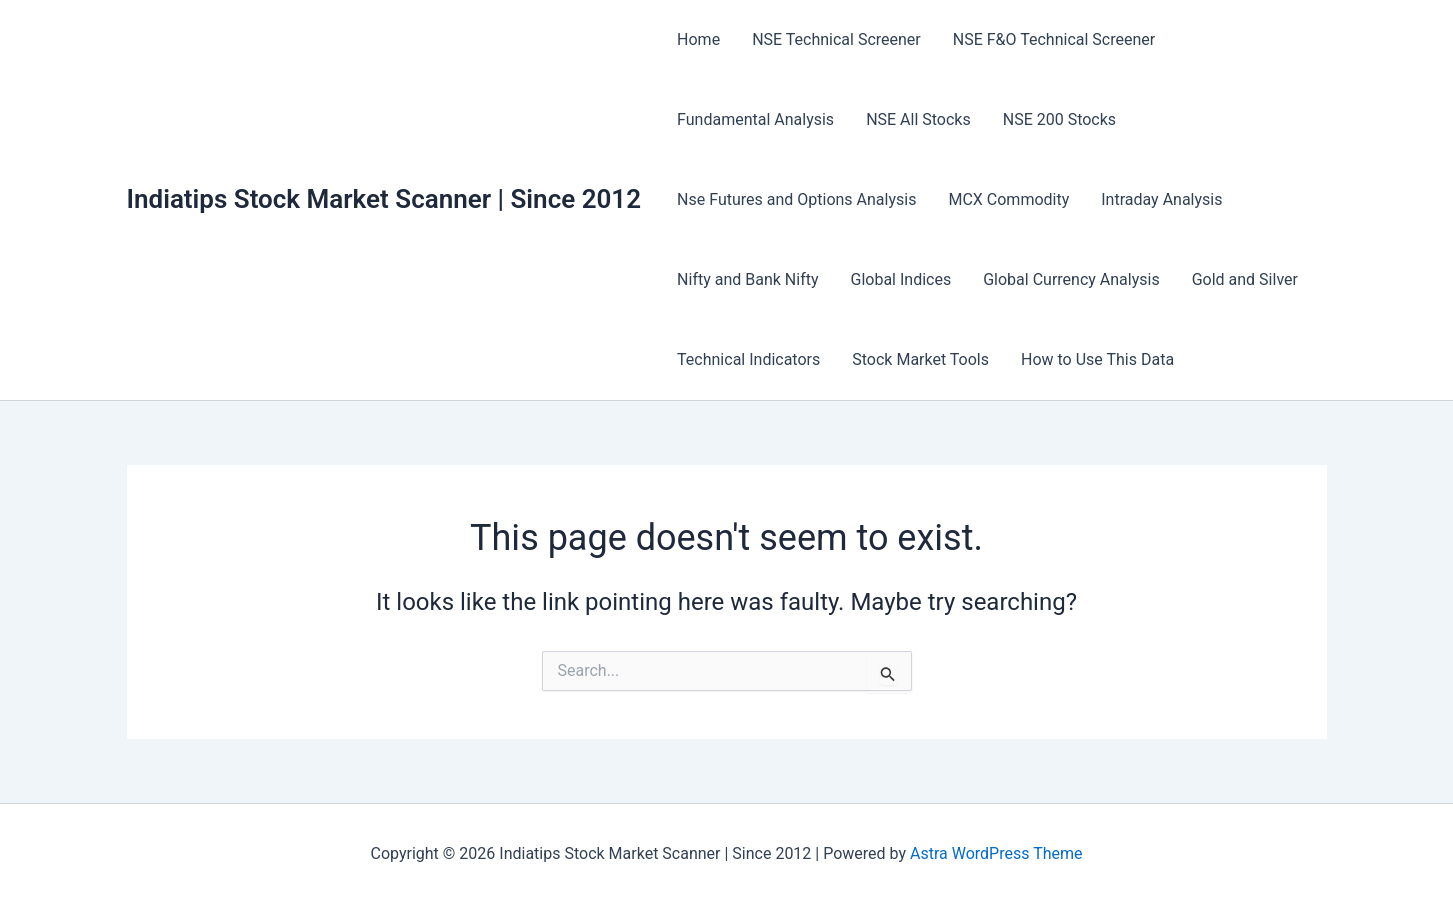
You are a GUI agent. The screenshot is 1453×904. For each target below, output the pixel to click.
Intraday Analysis (1161, 199)
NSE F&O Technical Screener (1054, 39)
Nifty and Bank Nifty (747, 279)
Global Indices (901, 279)
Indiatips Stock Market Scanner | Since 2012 (384, 199)
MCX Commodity (1008, 199)
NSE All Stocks (918, 119)
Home (698, 39)
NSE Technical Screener (836, 39)
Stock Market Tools (920, 359)
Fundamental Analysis (755, 119)
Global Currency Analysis (1071, 279)
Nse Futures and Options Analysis (796, 199)
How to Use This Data (1097, 359)
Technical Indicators (748, 359)
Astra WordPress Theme (996, 853)
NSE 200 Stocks (1059, 119)
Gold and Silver (1245, 279)
